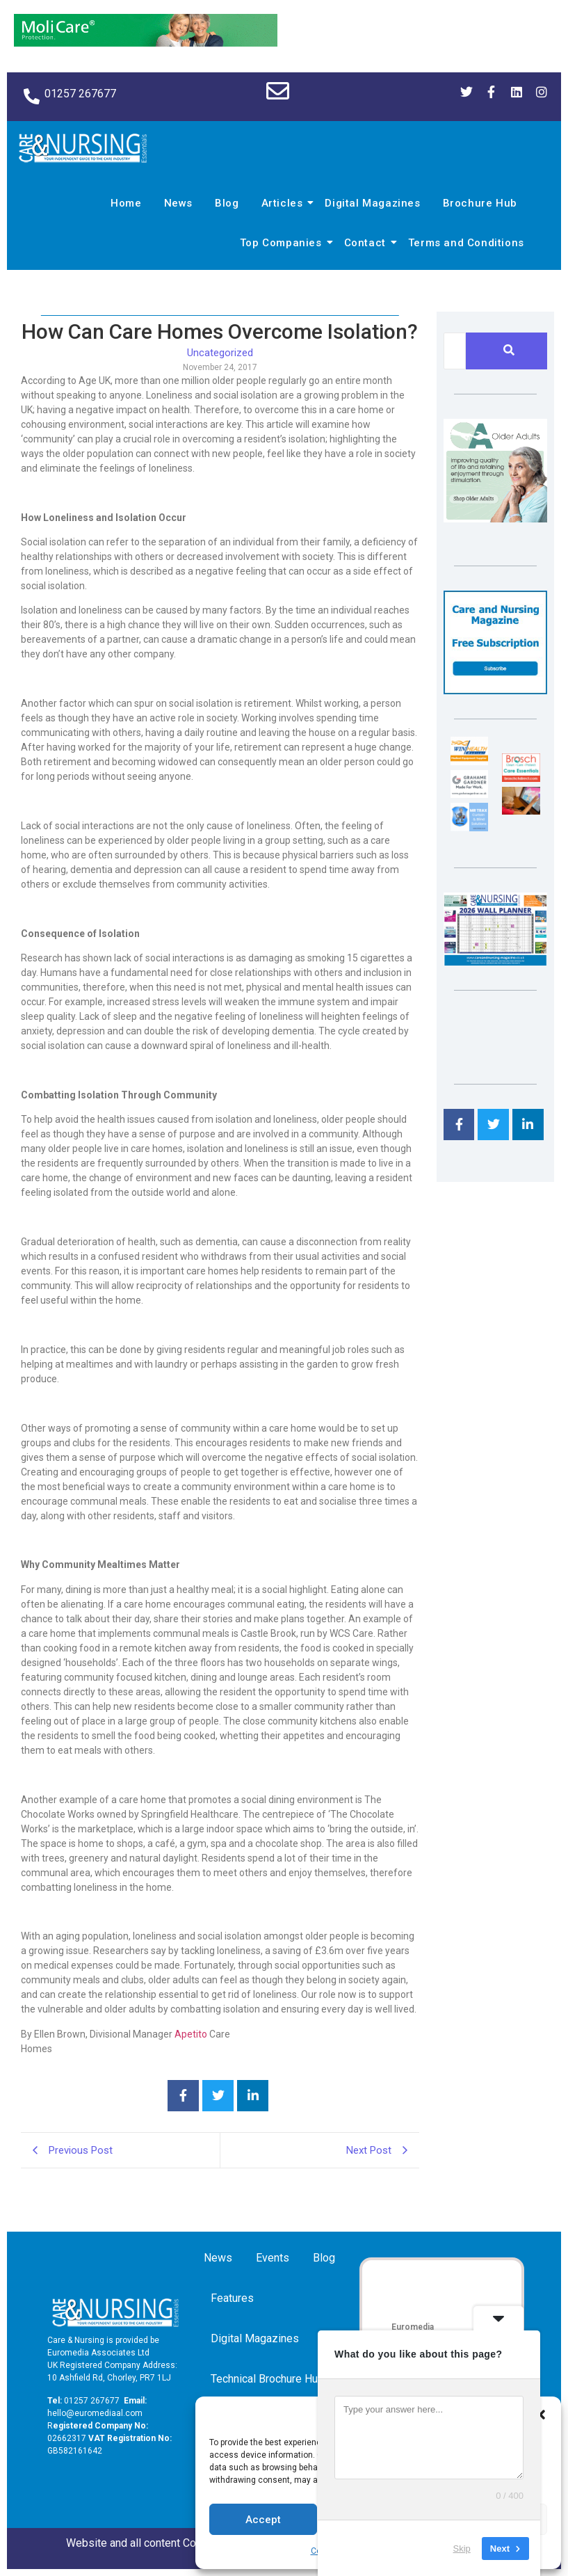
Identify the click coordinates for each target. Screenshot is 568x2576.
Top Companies (283, 243)
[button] (540, 2415)
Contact (367, 243)
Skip (462, 2548)
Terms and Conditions (466, 243)
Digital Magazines (372, 203)
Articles (284, 203)
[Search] (455, 351)
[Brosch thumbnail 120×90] (520, 778)
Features (232, 2298)
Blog (226, 203)
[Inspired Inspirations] (520, 810)
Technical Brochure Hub (270, 2378)
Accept (263, 2519)
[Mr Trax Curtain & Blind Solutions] (469, 827)
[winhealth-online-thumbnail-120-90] (469, 761)
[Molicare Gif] (145, 42)
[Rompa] (495, 518)
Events (272, 2257)
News (178, 203)
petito (194, 2034)
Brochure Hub (480, 203)
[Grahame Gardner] (469, 794)
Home (126, 203)
